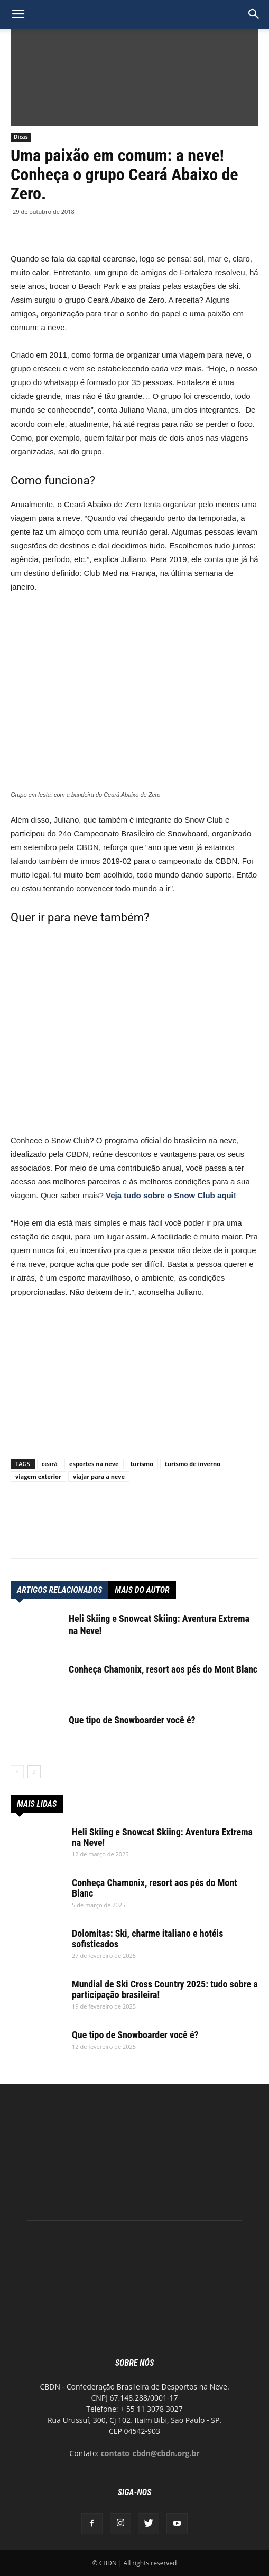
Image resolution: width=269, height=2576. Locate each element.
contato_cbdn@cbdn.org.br (150, 2453)
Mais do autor (142, 1590)
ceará (50, 1464)
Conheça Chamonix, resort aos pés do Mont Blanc (163, 1669)
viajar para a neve (99, 1476)
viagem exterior (38, 1476)
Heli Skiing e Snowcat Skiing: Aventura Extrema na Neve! (162, 1837)
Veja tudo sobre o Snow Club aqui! (171, 1195)
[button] (254, 14)
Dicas (21, 137)
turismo (142, 1464)
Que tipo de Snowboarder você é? (132, 1719)
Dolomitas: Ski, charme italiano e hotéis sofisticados (147, 1938)
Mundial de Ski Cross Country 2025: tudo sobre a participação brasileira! (165, 1989)
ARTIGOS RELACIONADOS (59, 1590)
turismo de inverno (192, 1464)
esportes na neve (94, 1464)
